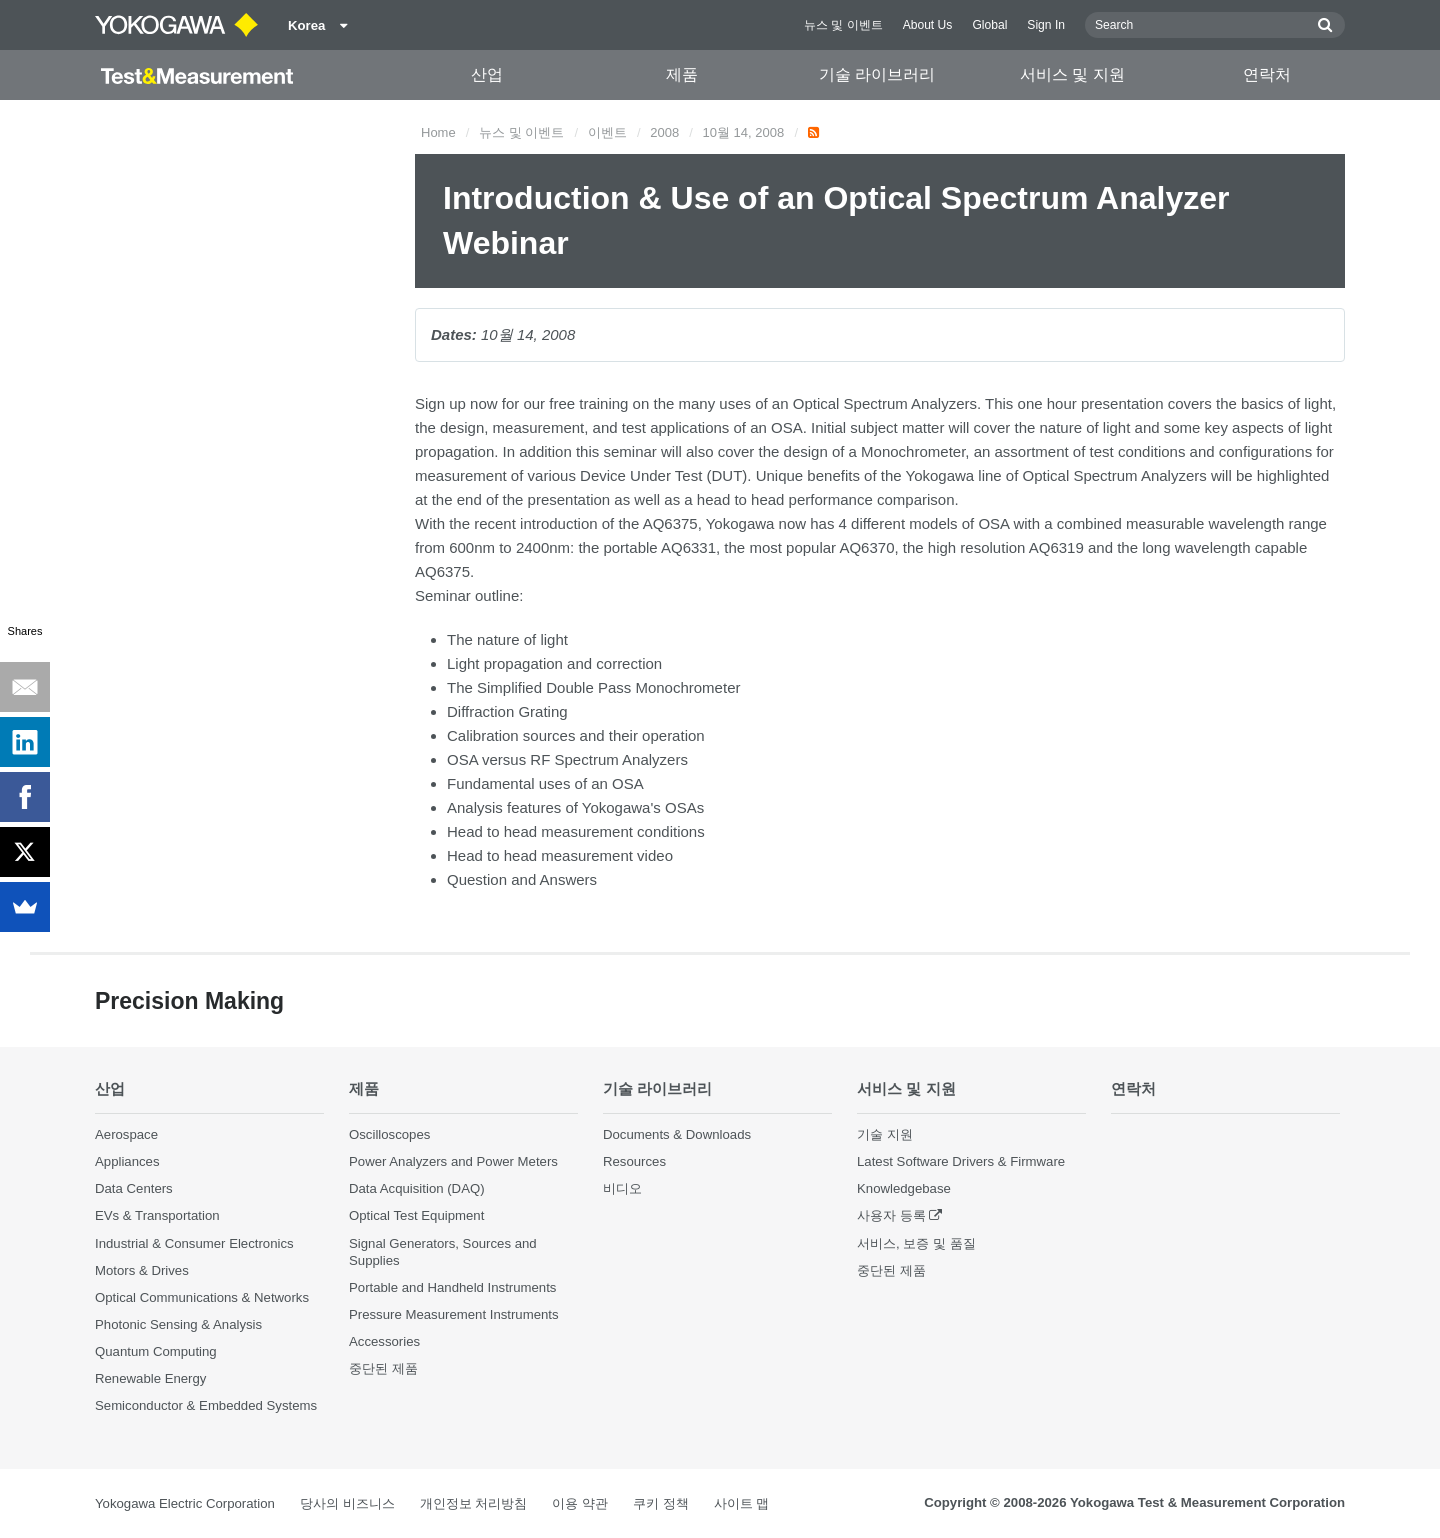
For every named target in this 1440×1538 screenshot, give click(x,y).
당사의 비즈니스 (347, 1503)
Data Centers (134, 1188)
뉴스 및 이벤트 (843, 25)
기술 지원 (885, 1134)
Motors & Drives (142, 1270)
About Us (928, 25)
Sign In (1046, 25)
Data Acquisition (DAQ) (417, 1188)
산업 (487, 74)
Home (438, 132)
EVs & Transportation (157, 1215)
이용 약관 (580, 1503)
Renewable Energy (150, 1378)
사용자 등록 (891, 1215)
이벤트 (607, 132)
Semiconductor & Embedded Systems (206, 1405)
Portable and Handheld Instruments (452, 1287)
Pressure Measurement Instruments (454, 1314)
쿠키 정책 (661, 1503)
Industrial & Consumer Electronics (194, 1243)
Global (989, 25)
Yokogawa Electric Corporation (185, 1503)
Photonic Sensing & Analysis (178, 1324)
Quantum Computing (156, 1351)
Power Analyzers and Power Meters (453, 1161)
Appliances (127, 1161)
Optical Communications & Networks (202, 1297)
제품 (682, 74)
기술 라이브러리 (877, 74)
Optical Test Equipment (416, 1215)
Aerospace (126, 1134)
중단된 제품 (383, 1368)
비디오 (622, 1188)
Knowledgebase (904, 1188)
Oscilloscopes (389, 1134)
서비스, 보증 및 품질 (916, 1243)
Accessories (384, 1341)
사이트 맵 (742, 1503)
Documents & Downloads (677, 1134)
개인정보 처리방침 (474, 1503)
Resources (634, 1161)
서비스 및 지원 (1072, 74)
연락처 (1267, 74)
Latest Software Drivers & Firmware (961, 1161)
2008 (664, 132)
